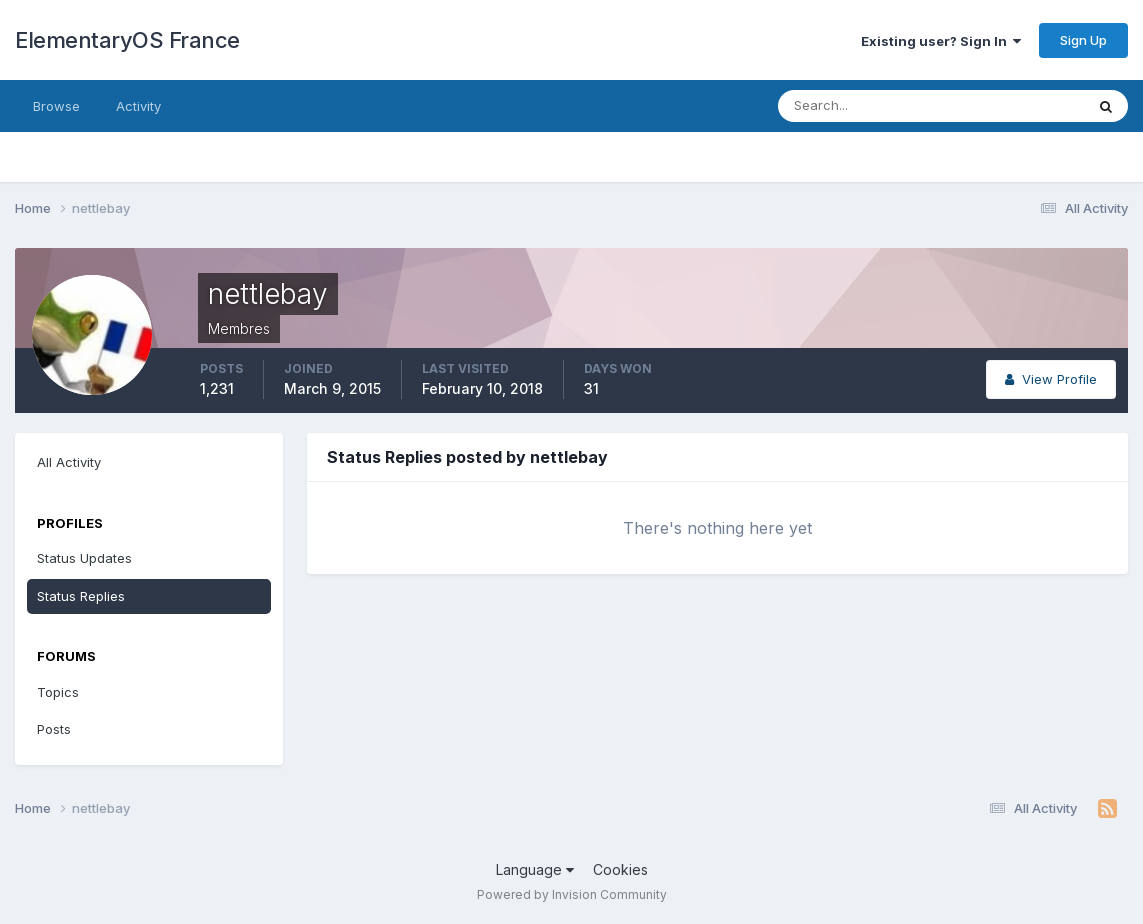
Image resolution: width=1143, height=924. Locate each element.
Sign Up (1083, 40)
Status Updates (84, 558)
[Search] (866, 106)
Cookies (620, 869)
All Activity (69, 462)
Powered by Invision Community (572, 894)
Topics (58, 692)
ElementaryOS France (127, 40)
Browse (56, 106)
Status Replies (81, 596)
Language (535, 869)
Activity (138, 106)
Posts (54, 729)
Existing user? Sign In (941, 41)
